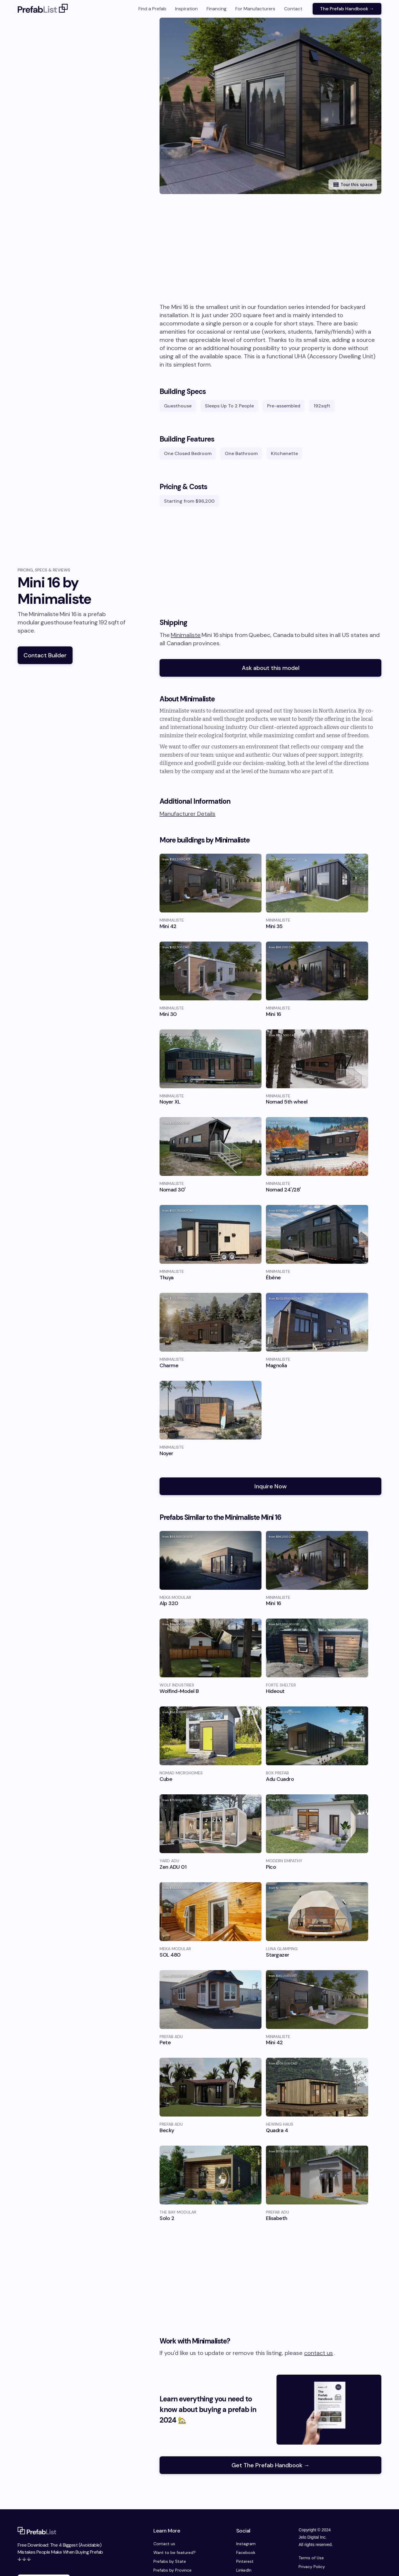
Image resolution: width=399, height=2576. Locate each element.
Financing (217, 9)
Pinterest (245, 2561)
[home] (43, 9)
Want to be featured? (174, 2552)
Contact (293, 9)
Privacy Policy (312, 2566)
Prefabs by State (169, 2561)
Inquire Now (270, 1486)
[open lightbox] (279, 106)
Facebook (245, 2552)
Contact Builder (45, 655)
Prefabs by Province (172, 2570)
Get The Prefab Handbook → (271, 2465)
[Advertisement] (270, 259)
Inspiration (186, 9)
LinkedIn (244, 2570)
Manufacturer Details (187, 814)
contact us (318, 2353)
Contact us (164, 2543)
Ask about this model (270, 668)
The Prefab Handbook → (347, 9)
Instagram (246, 2543)
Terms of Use (311, 2557)
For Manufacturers (255, 9)
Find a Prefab (152, 9)
